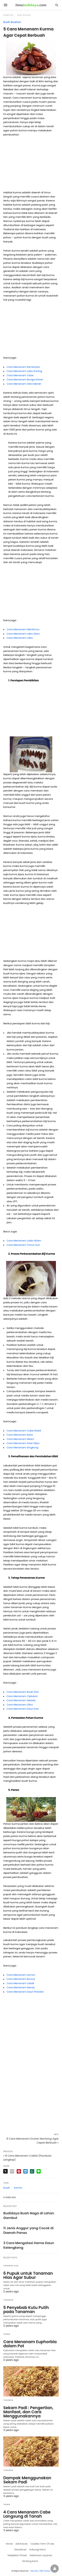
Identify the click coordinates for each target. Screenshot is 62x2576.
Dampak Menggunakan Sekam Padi (27, 2480)
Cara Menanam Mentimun (23, 629)
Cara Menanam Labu (20, 637)
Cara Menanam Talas (20, 375)
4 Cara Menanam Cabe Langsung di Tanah (26, 2514)
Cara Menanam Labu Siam (23, 633)
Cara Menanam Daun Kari (23, 1708)
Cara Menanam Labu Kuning (24, 371)
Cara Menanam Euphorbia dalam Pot (30, 2344)
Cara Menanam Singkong (22, 1447)
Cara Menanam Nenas (21, 1987)
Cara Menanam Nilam (20, 1439)
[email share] (12, 2171)
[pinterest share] (19, 2171)
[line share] (39, 2171)
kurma (18, 2187)
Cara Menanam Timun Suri (23, 1245)
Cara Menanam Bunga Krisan (25, 379)
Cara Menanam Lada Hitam (24, 1240)
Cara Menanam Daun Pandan (25, 1991)
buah (6, 2187)
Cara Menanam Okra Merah (24, 383)
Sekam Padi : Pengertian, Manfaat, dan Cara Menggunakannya (28, 2412)
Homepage (8, 15)
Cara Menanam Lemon (21, 1975)
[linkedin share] (25, 2171)
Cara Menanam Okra (20, 1704)
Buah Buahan (24, 15)
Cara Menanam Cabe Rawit (24, 1430)
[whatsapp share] (32, 2171)
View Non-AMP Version (40, 2571)
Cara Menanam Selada (21, 1700)
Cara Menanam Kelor (20, 1434)
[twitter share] (5, 2171)
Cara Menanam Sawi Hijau (23, 1443)
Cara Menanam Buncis (21, 1979)
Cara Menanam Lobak (20, 1983)
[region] (31, 165)
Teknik (6, 2334)
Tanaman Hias (11, 2265)
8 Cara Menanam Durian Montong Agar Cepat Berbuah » (32, 2141)
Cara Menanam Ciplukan (22, 1696)
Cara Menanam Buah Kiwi (23, 1692)
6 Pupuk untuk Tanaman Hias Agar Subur (28, 2275)
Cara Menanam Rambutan (23, 367)
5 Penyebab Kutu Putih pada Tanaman (26, 2309)
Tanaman (8, 2300)
